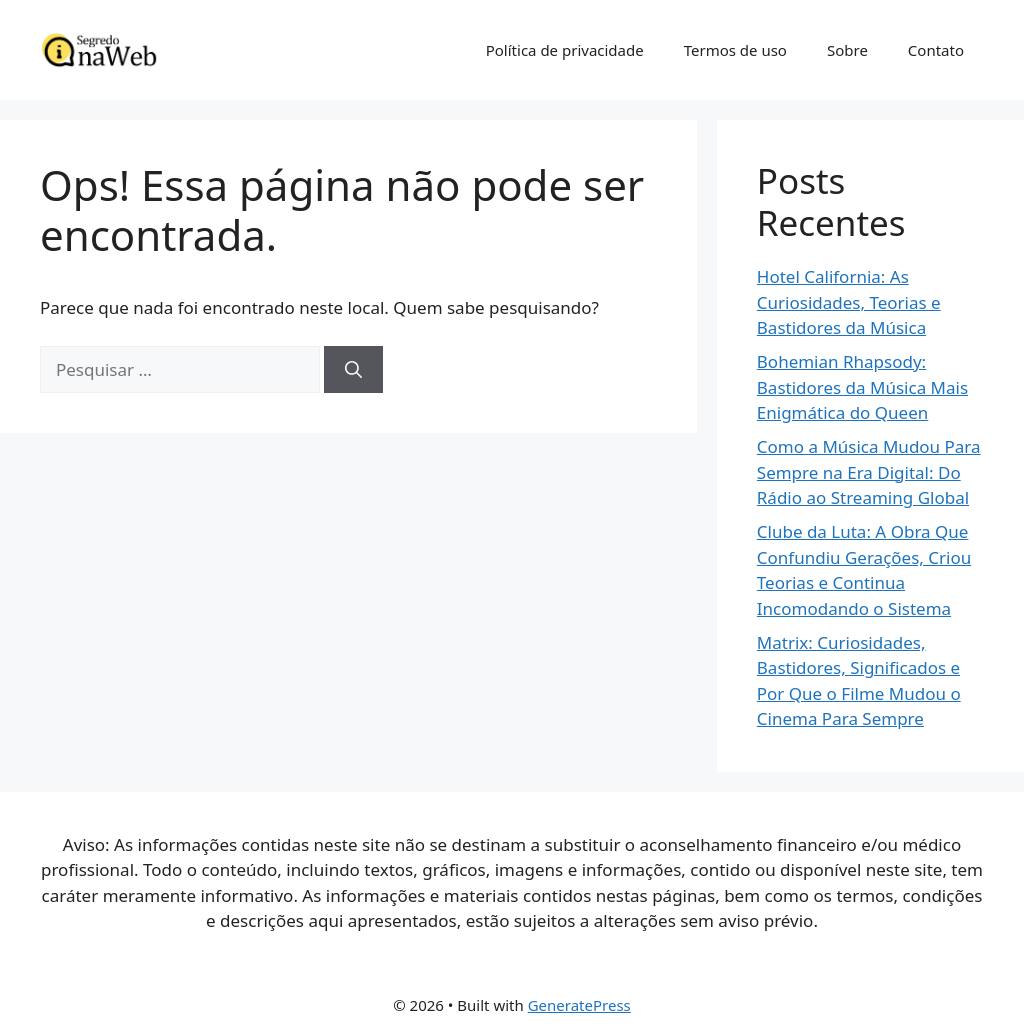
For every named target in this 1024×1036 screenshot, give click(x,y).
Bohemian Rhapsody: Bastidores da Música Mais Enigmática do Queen (862, 387)
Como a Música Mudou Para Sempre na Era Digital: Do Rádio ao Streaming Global (869, 472)
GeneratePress (579, 1005)
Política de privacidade (565, 50)
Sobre (847, 50)
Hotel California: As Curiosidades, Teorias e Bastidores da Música (849, 302)
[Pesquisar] (353, 370)
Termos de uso (735, 50)
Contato (936, 50)
